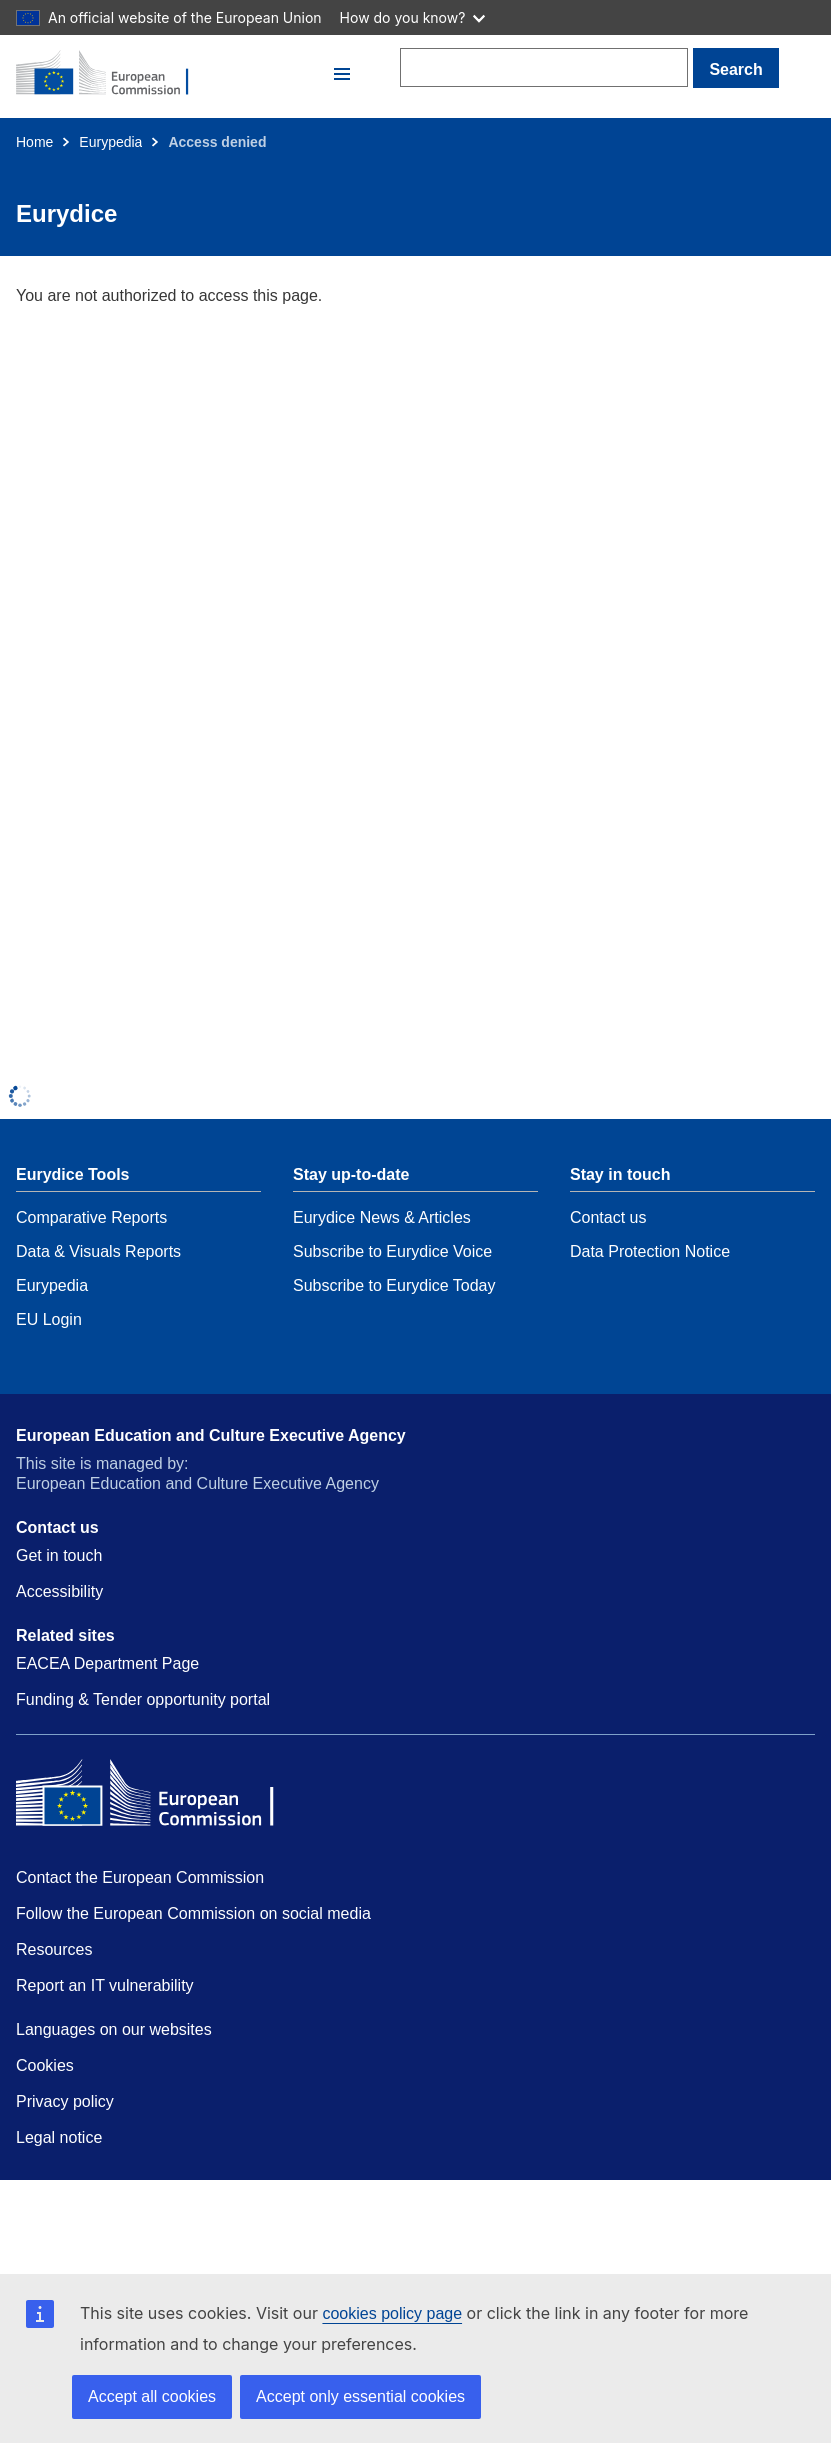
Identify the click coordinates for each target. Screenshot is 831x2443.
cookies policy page (392, 2313)
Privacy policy (65, 2101)
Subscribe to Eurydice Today (394, 1285)
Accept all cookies (152, 2396)
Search (735, 69)
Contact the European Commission (140, 1877)
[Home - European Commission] (172, 74)
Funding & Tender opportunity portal (143, 1699)
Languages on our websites (114, 2029)
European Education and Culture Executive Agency (211, 1435)
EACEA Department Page (107, 1663)
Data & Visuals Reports (98, 1251)
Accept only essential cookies (360, 2396)
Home (34, 142)
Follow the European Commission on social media (193, 1913)
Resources (54, 1949)
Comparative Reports (91, 1217)
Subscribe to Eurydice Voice (392, 1251)
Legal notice (59, 2137)
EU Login (49, 1319)
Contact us (608, 1217)
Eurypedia (110, 142)
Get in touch (59, 1555)
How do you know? (413, 17)
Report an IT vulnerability (105, 1985)
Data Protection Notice (650, 1251)
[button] (342, 74)
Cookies (45, 2065)
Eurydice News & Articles (382, 1217)
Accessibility (59, 1591)
